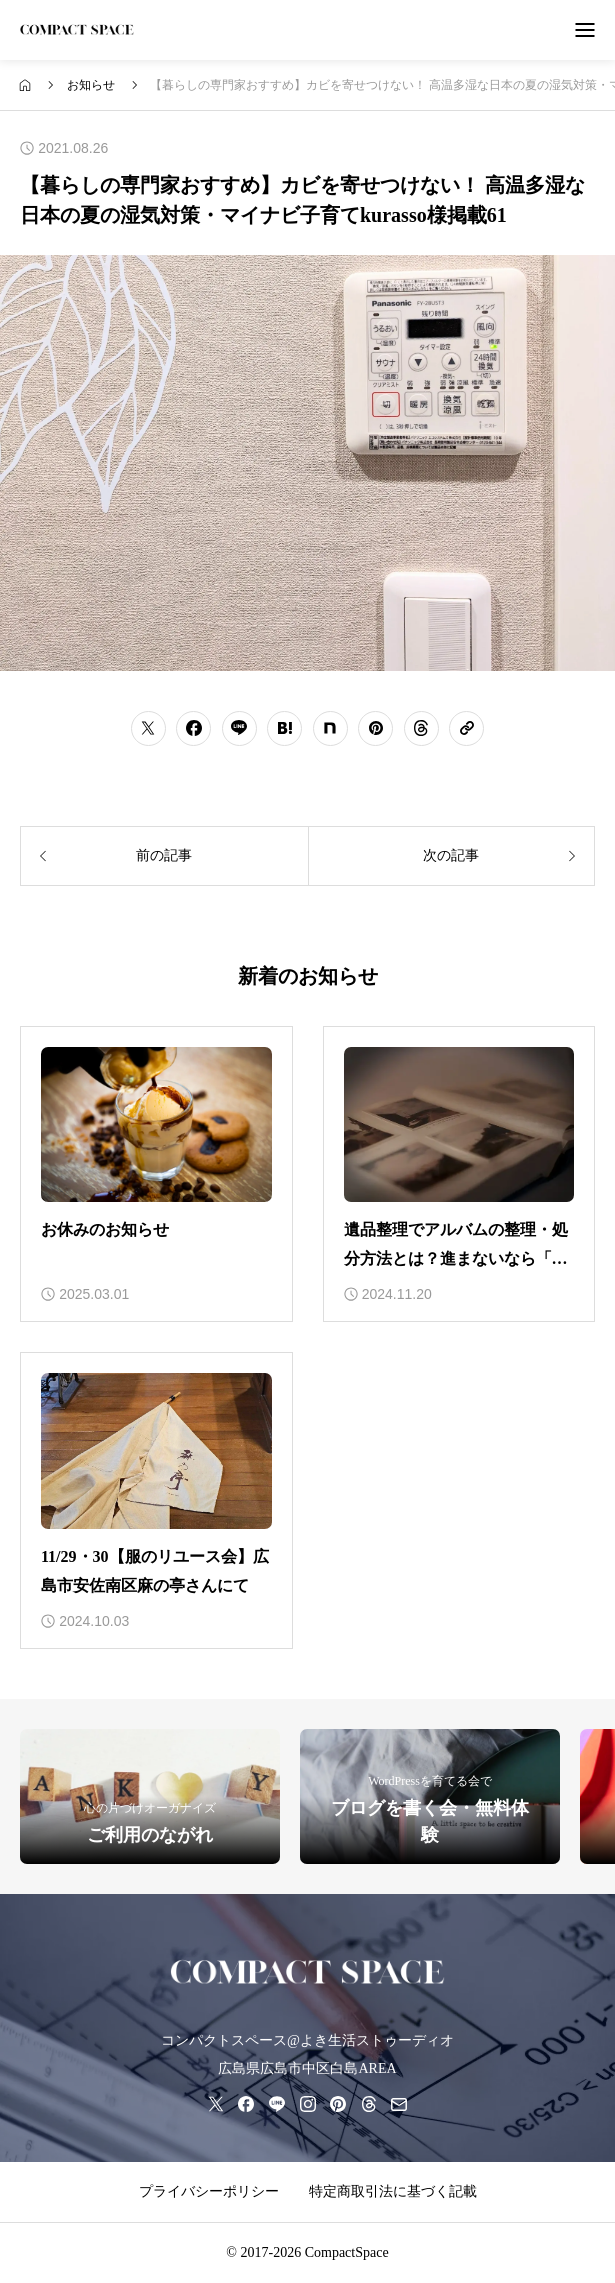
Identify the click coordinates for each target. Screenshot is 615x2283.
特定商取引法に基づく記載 (393, 2191)
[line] (277, 2104)
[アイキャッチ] (156, 1125)
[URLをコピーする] (466, 728)
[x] (216, 2104)
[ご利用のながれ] (150, 1796)
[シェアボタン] (148, 728)
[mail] (399, 2104)
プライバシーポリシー (209, 2191)
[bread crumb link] (25, 85)
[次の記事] (452, 856)
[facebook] (246, 2104)
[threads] (369, 2104)
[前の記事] (164, 856)
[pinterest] (338, 2104)
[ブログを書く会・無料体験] (430, 1796)
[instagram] (307, 2104)
